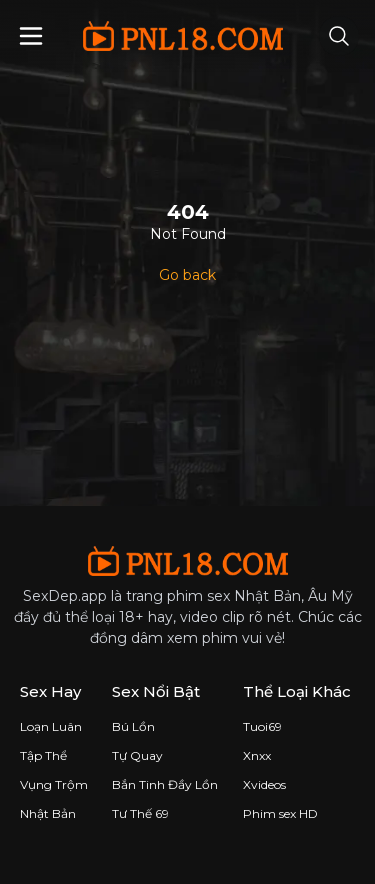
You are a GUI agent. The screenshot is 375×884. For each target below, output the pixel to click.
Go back (187, 275)
